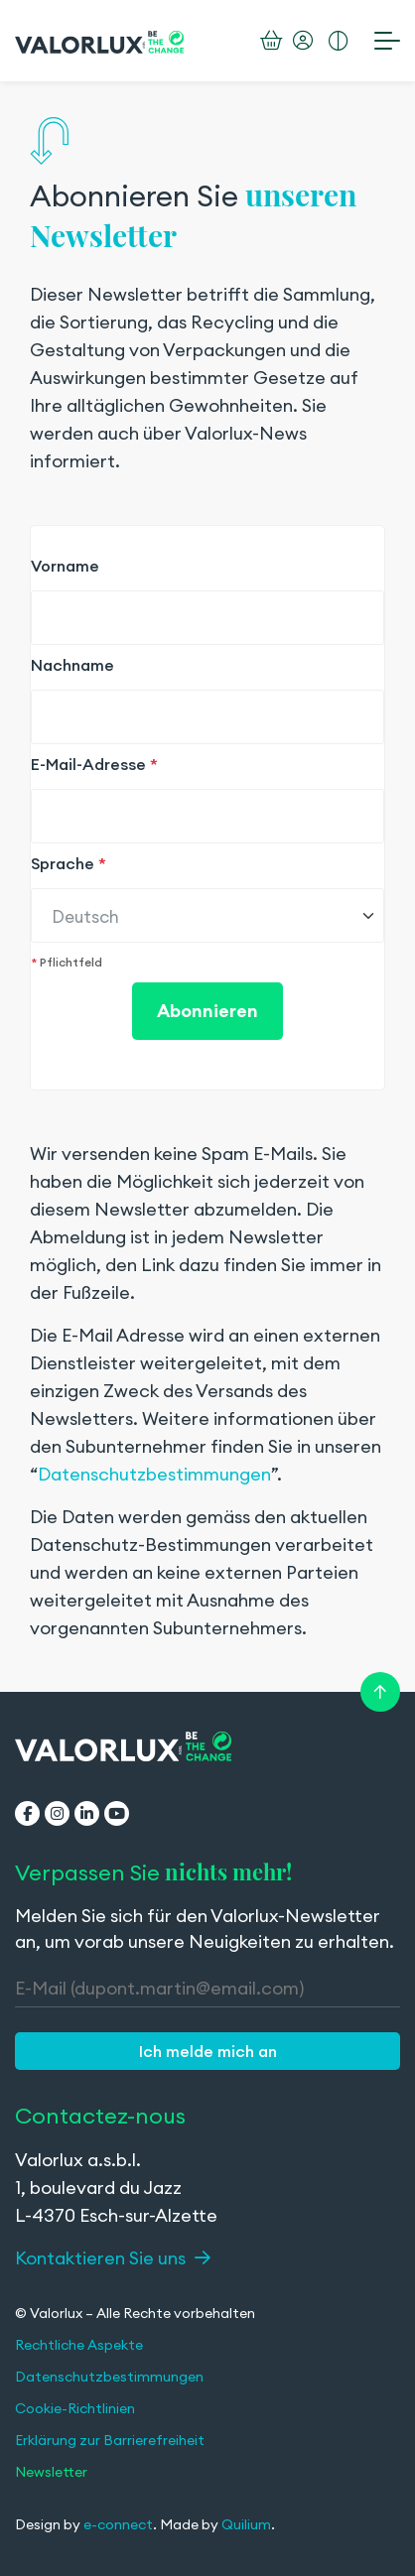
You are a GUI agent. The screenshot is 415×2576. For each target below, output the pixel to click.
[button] (207, 2051)
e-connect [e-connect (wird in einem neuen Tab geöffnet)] (118, 2524)
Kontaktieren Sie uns (112, 2258)
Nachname (72, 665)
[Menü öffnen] (387, 40)
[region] (207, 879)
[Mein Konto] (303, 41)
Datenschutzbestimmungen (154, 1474)
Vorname (65, 566)
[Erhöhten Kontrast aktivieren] (338, 41)
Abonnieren (207, 1010)
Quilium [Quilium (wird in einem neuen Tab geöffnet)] (246, 2524)
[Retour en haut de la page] (380, 1692)
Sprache (68, 863)
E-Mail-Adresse (94, 764)
